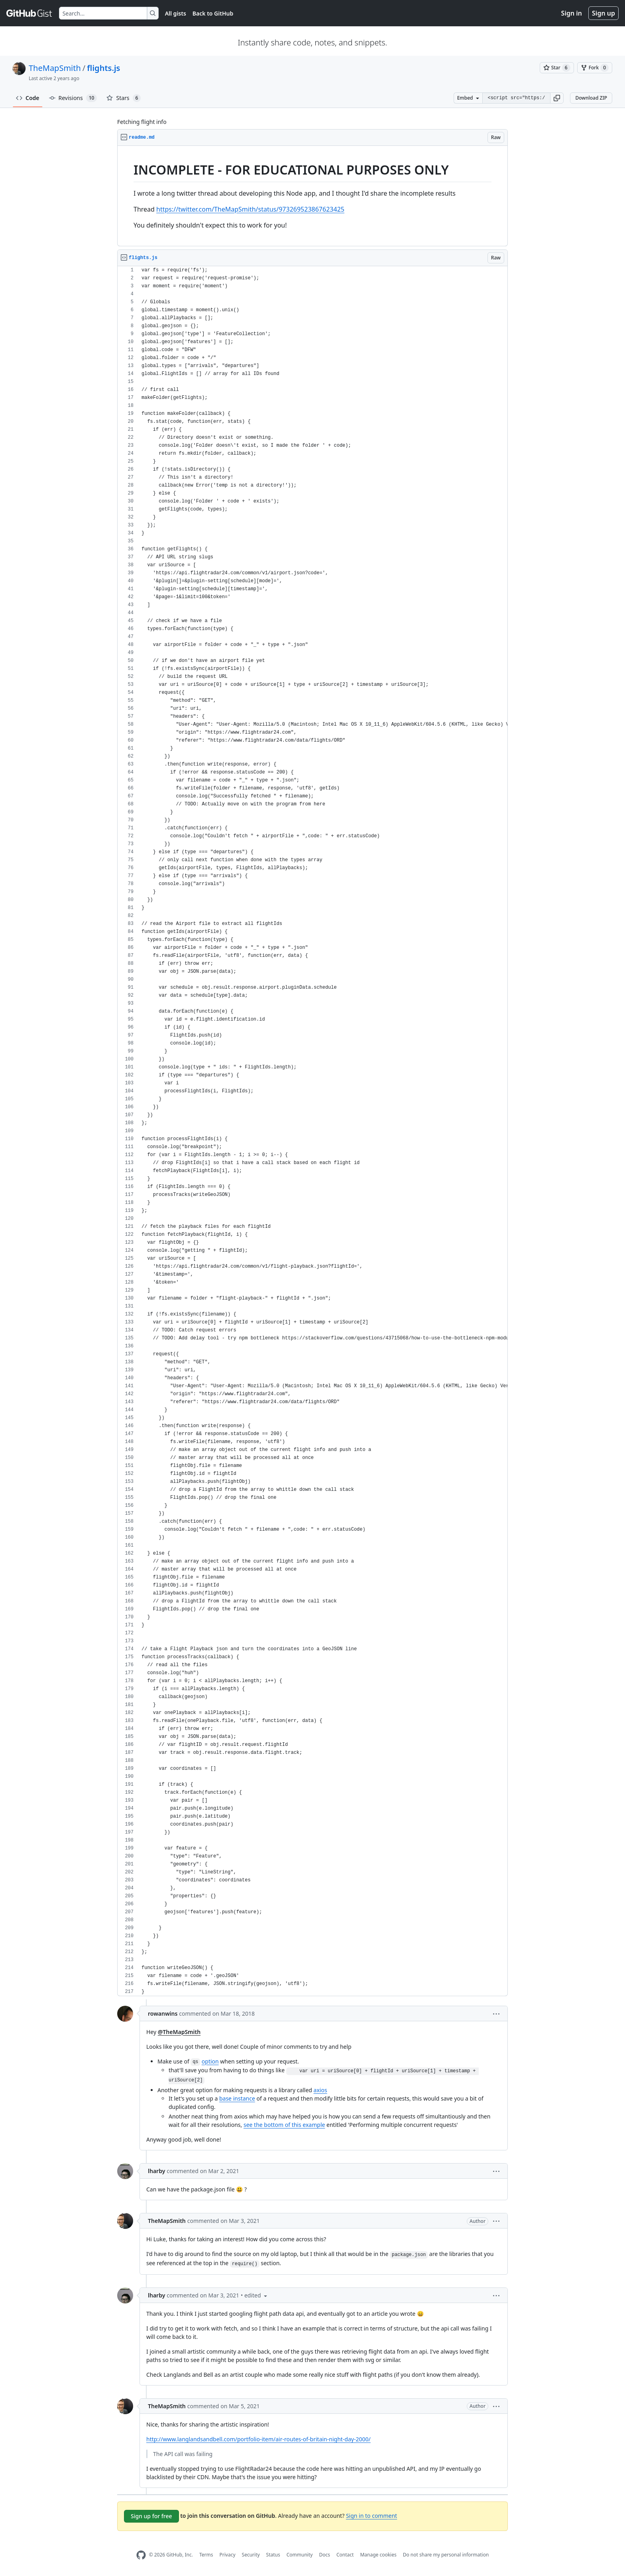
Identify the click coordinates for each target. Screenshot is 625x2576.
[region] (312, 196)
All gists (175, 13)
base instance (237, 2098)
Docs (324, 2554)
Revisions (73, 98)
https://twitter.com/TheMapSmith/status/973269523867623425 (250, 209)
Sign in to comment (371, 2515)
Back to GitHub (213, 13)
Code (27, 98)
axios (320, 2090)
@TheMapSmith (179, 2032)
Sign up (603, 13)
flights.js (103, 68)
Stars (123, 98)
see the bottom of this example (284, 2124)
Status (273, 2554)
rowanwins (162, 2013)
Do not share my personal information (446, 2554)
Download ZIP (591, 97)
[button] (557, 98)
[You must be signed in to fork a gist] (594, 67)
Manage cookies (378, 2554)
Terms (206, 2554)
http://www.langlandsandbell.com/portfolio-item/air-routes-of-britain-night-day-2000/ (258, 2439)
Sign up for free (151, 2516)
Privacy (228, 2554)
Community (300, 2554)
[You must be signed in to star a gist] (557, 67)
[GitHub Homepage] (141, 2555)
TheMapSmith (55, 68)
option (210, 2061)
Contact (345, 2554)
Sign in (571, 13)
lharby (156, 2171)
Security (251, 2554)
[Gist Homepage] (29, 13)
